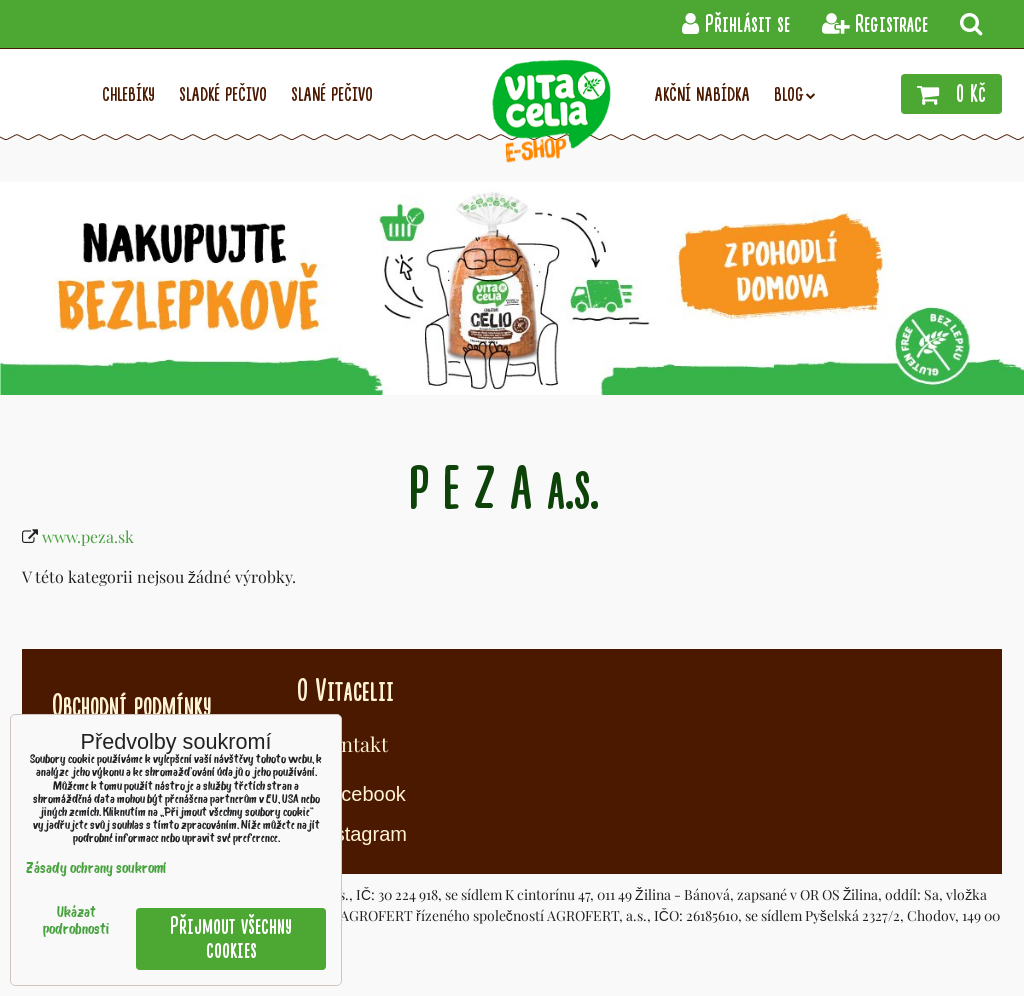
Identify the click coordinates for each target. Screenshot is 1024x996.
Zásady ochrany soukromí (96, 869)
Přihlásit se (736, 24)
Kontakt (352, 743)
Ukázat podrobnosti (76, 922)
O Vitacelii (345, 691)
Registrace (875, 24)
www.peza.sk (88, 536)
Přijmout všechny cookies (231, 938)
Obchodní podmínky (131, 706)
